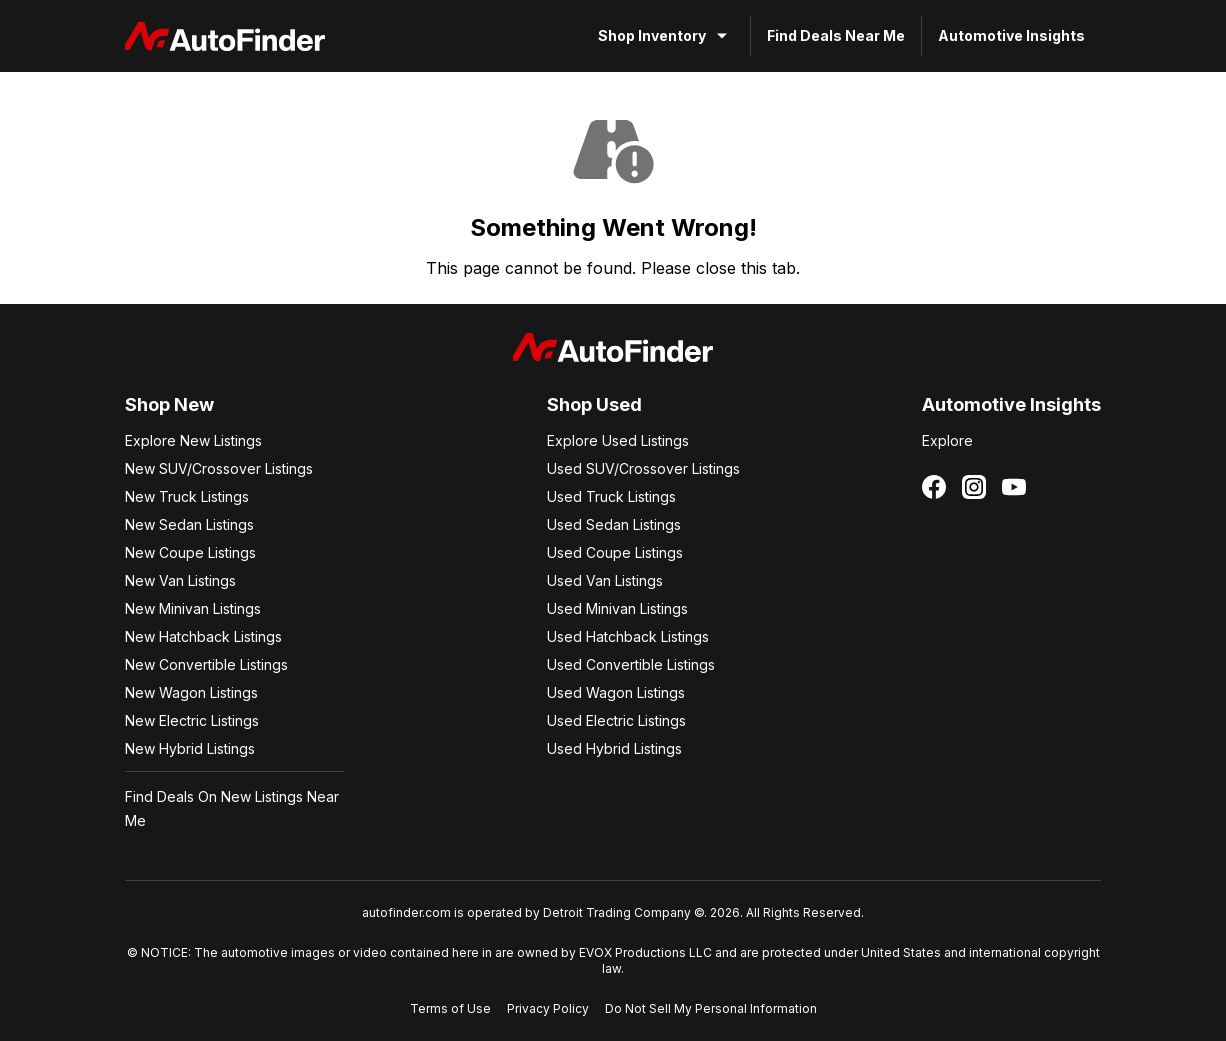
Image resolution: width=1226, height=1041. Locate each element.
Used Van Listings (605, 580)
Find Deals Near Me (836, 35)
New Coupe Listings (190, 552)
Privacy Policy (548, 1008)
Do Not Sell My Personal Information (711, 1008)
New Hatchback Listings (203, 636)
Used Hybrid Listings (614, 748)
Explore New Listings (193, 440)
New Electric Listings (192, 720)
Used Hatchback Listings (628, 636)
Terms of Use (450, 1008)
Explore (947, 440)
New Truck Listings (187, 496)
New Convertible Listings (206, 664)
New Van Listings (180, 580)
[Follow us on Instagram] (974, 487)
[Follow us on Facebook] (934, 487)
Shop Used (594, 404)
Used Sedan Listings (614, 524)
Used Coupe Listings (615, 552)
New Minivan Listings (193, 608)
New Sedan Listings (189, 524)
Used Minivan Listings (617, 608)
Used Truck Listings (611, 496)
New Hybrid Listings (190, 748)
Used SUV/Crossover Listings (643, 468)
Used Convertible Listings (631, 664)
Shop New (169, 404)
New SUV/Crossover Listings (219, 468)
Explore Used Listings (618, 440)
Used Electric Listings (616, 720)
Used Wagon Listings (616, 692)
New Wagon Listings (191, 692)
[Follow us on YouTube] (1014, 487)
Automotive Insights (1011, 35)
